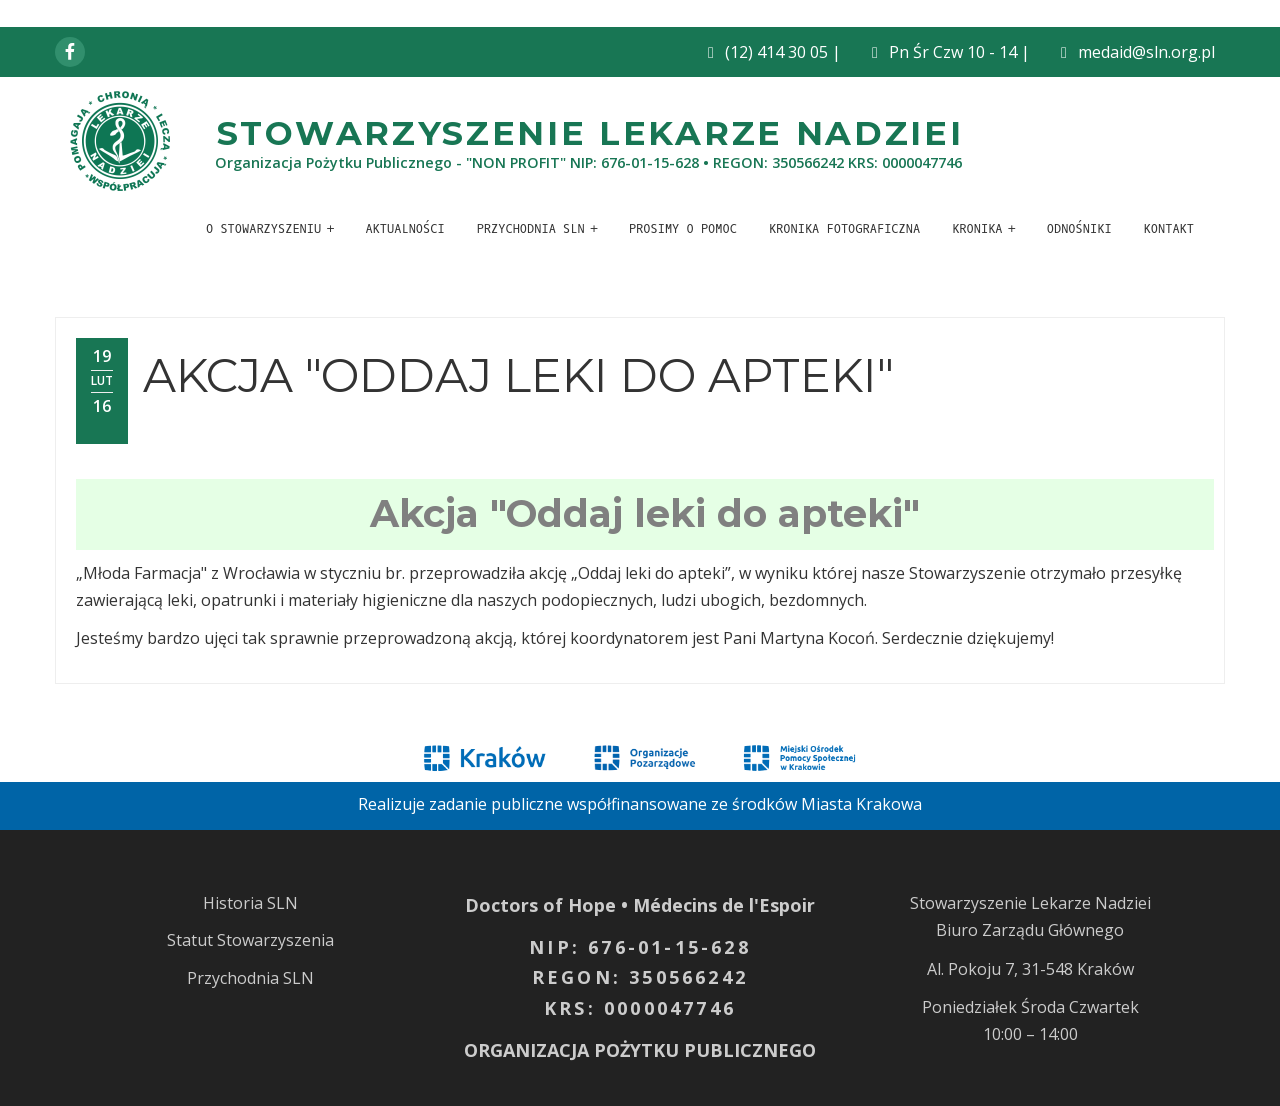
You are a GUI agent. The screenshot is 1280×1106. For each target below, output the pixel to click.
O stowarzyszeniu (263, 229)
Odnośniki (1079, 229)
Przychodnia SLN (531, 229)
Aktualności (404, 229)
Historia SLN (250, 903)
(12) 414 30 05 (776, 52)
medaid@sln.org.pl (1146, 52)
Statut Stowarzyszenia (250, 940)
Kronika (977, 229)
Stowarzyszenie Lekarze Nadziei (590, 132)
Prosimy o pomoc (683, 229)
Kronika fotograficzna (844, 229)
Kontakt (1169, 229)
